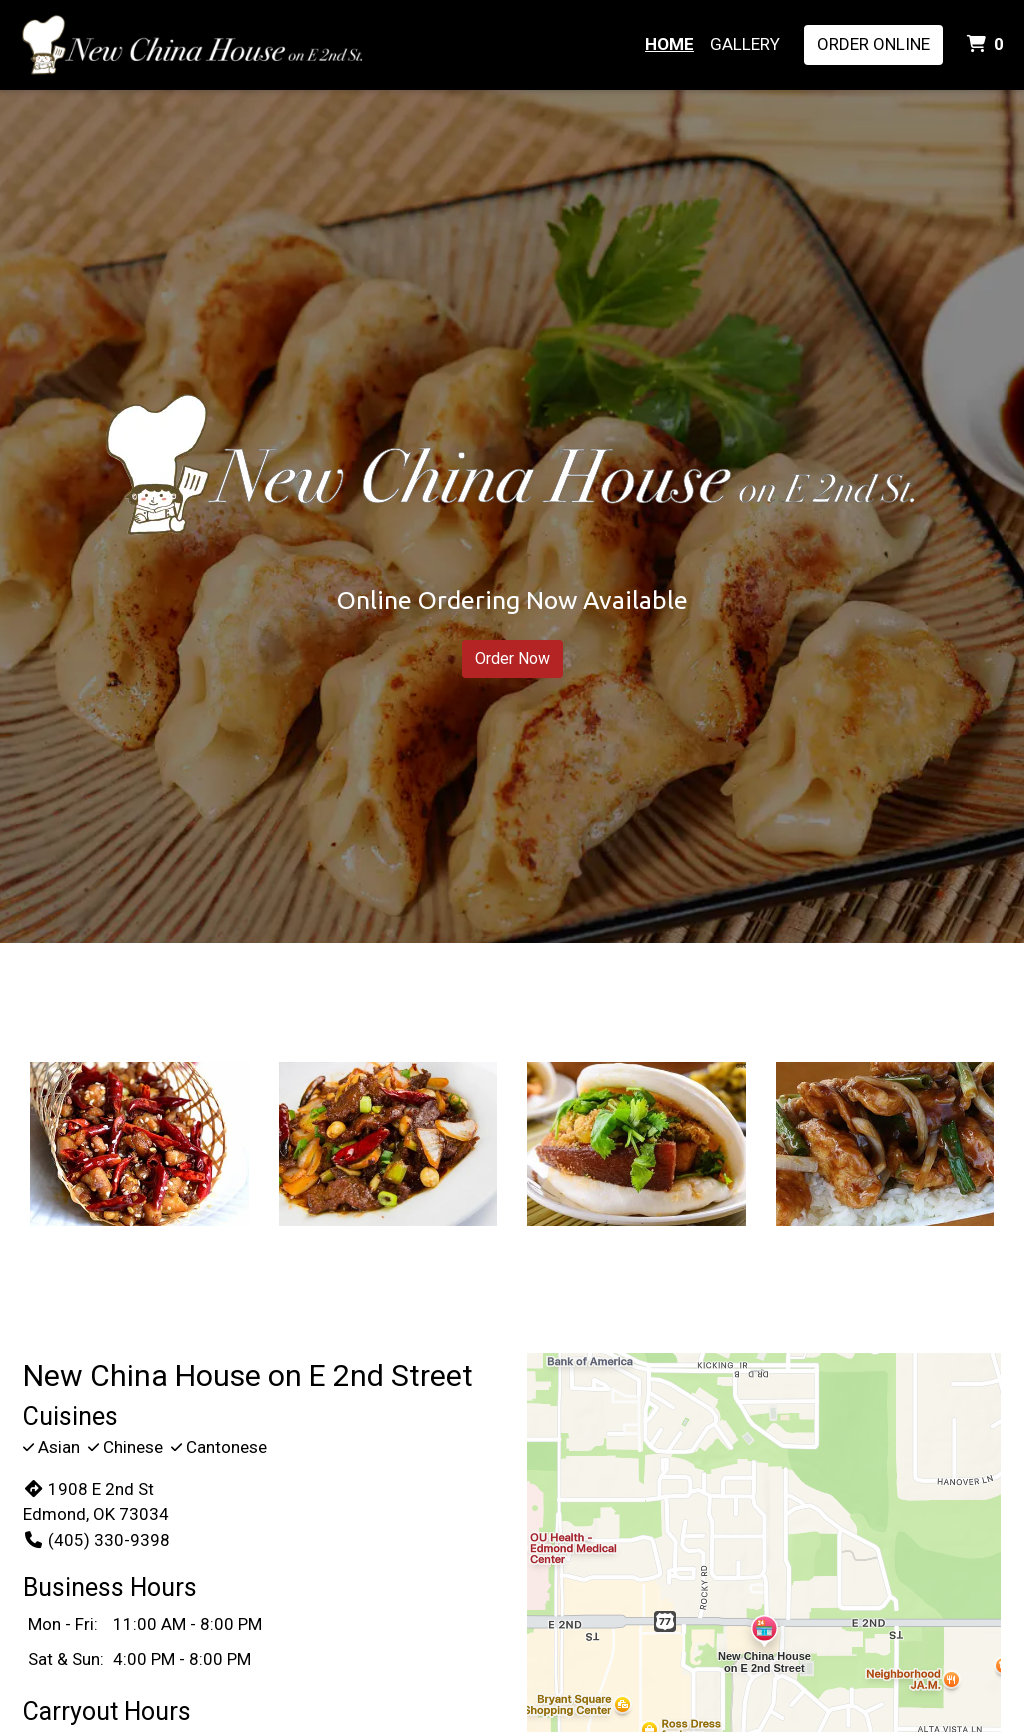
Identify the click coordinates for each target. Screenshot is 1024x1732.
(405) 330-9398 (96, 1540)
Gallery (745, 44)
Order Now (512, 658)
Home (669, 44)
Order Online (873, 44)
